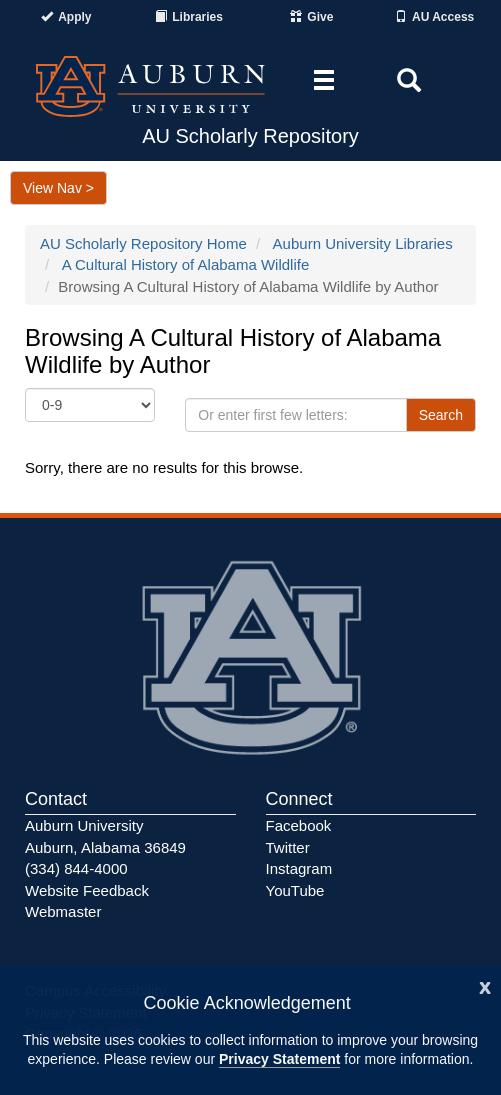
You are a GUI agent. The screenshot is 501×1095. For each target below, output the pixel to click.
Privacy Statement (279, 1059)
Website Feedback (87, 890)
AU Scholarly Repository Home (143, 243)
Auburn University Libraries (363, 243)
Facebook (299, 825)
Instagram (299, 868)
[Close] (485, 985)
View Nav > (58, 188)
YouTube (295, 890)
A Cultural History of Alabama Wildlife (186, 264)
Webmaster (63, 911)
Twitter (288, 847)
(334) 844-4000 (76, 868)
